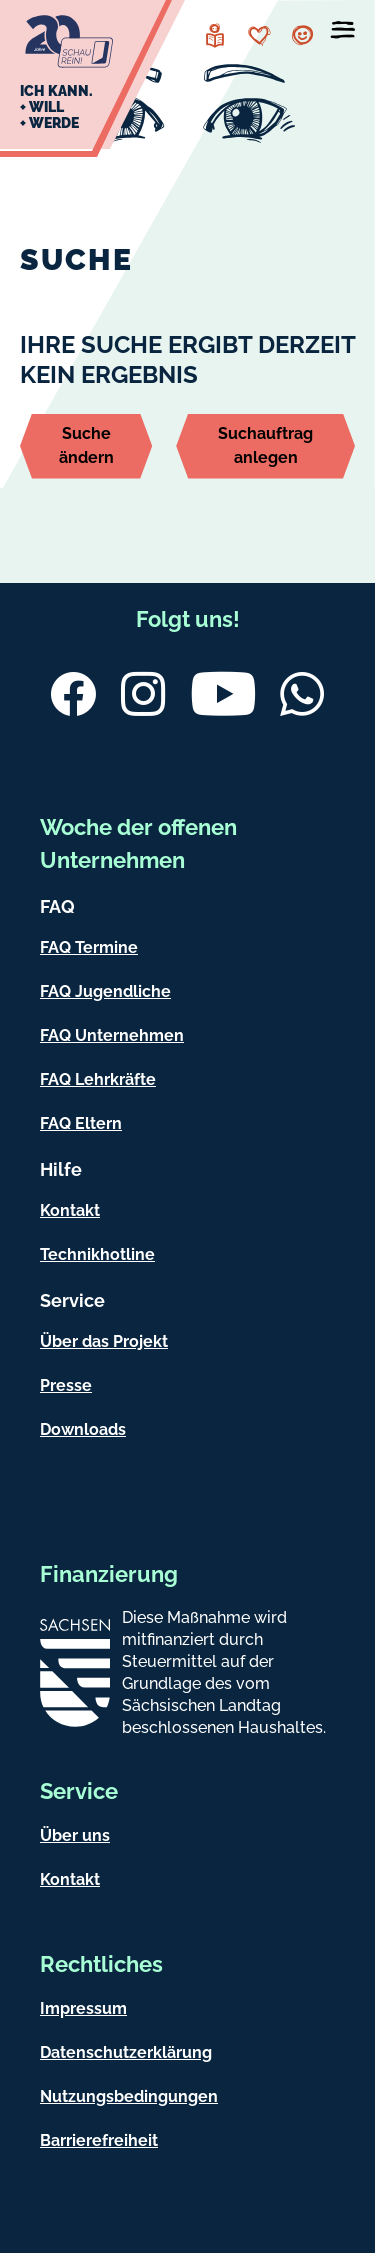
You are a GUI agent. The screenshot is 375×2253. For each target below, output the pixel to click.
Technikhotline (97, 1254)
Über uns (75, 1835)
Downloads (83, 1429)
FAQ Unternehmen (112, 1035)
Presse (66, 1385)
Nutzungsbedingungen (129, 2096)
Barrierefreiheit (99, 2140)
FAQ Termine (89, 947)
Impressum (83, 2008)
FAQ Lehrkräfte (98, 1079)
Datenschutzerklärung (126, 2052)
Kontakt (70, 1210)
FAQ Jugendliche (105, 991)
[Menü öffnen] (343, 34)
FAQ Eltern (81, 1123)
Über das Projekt (104, 1341)
